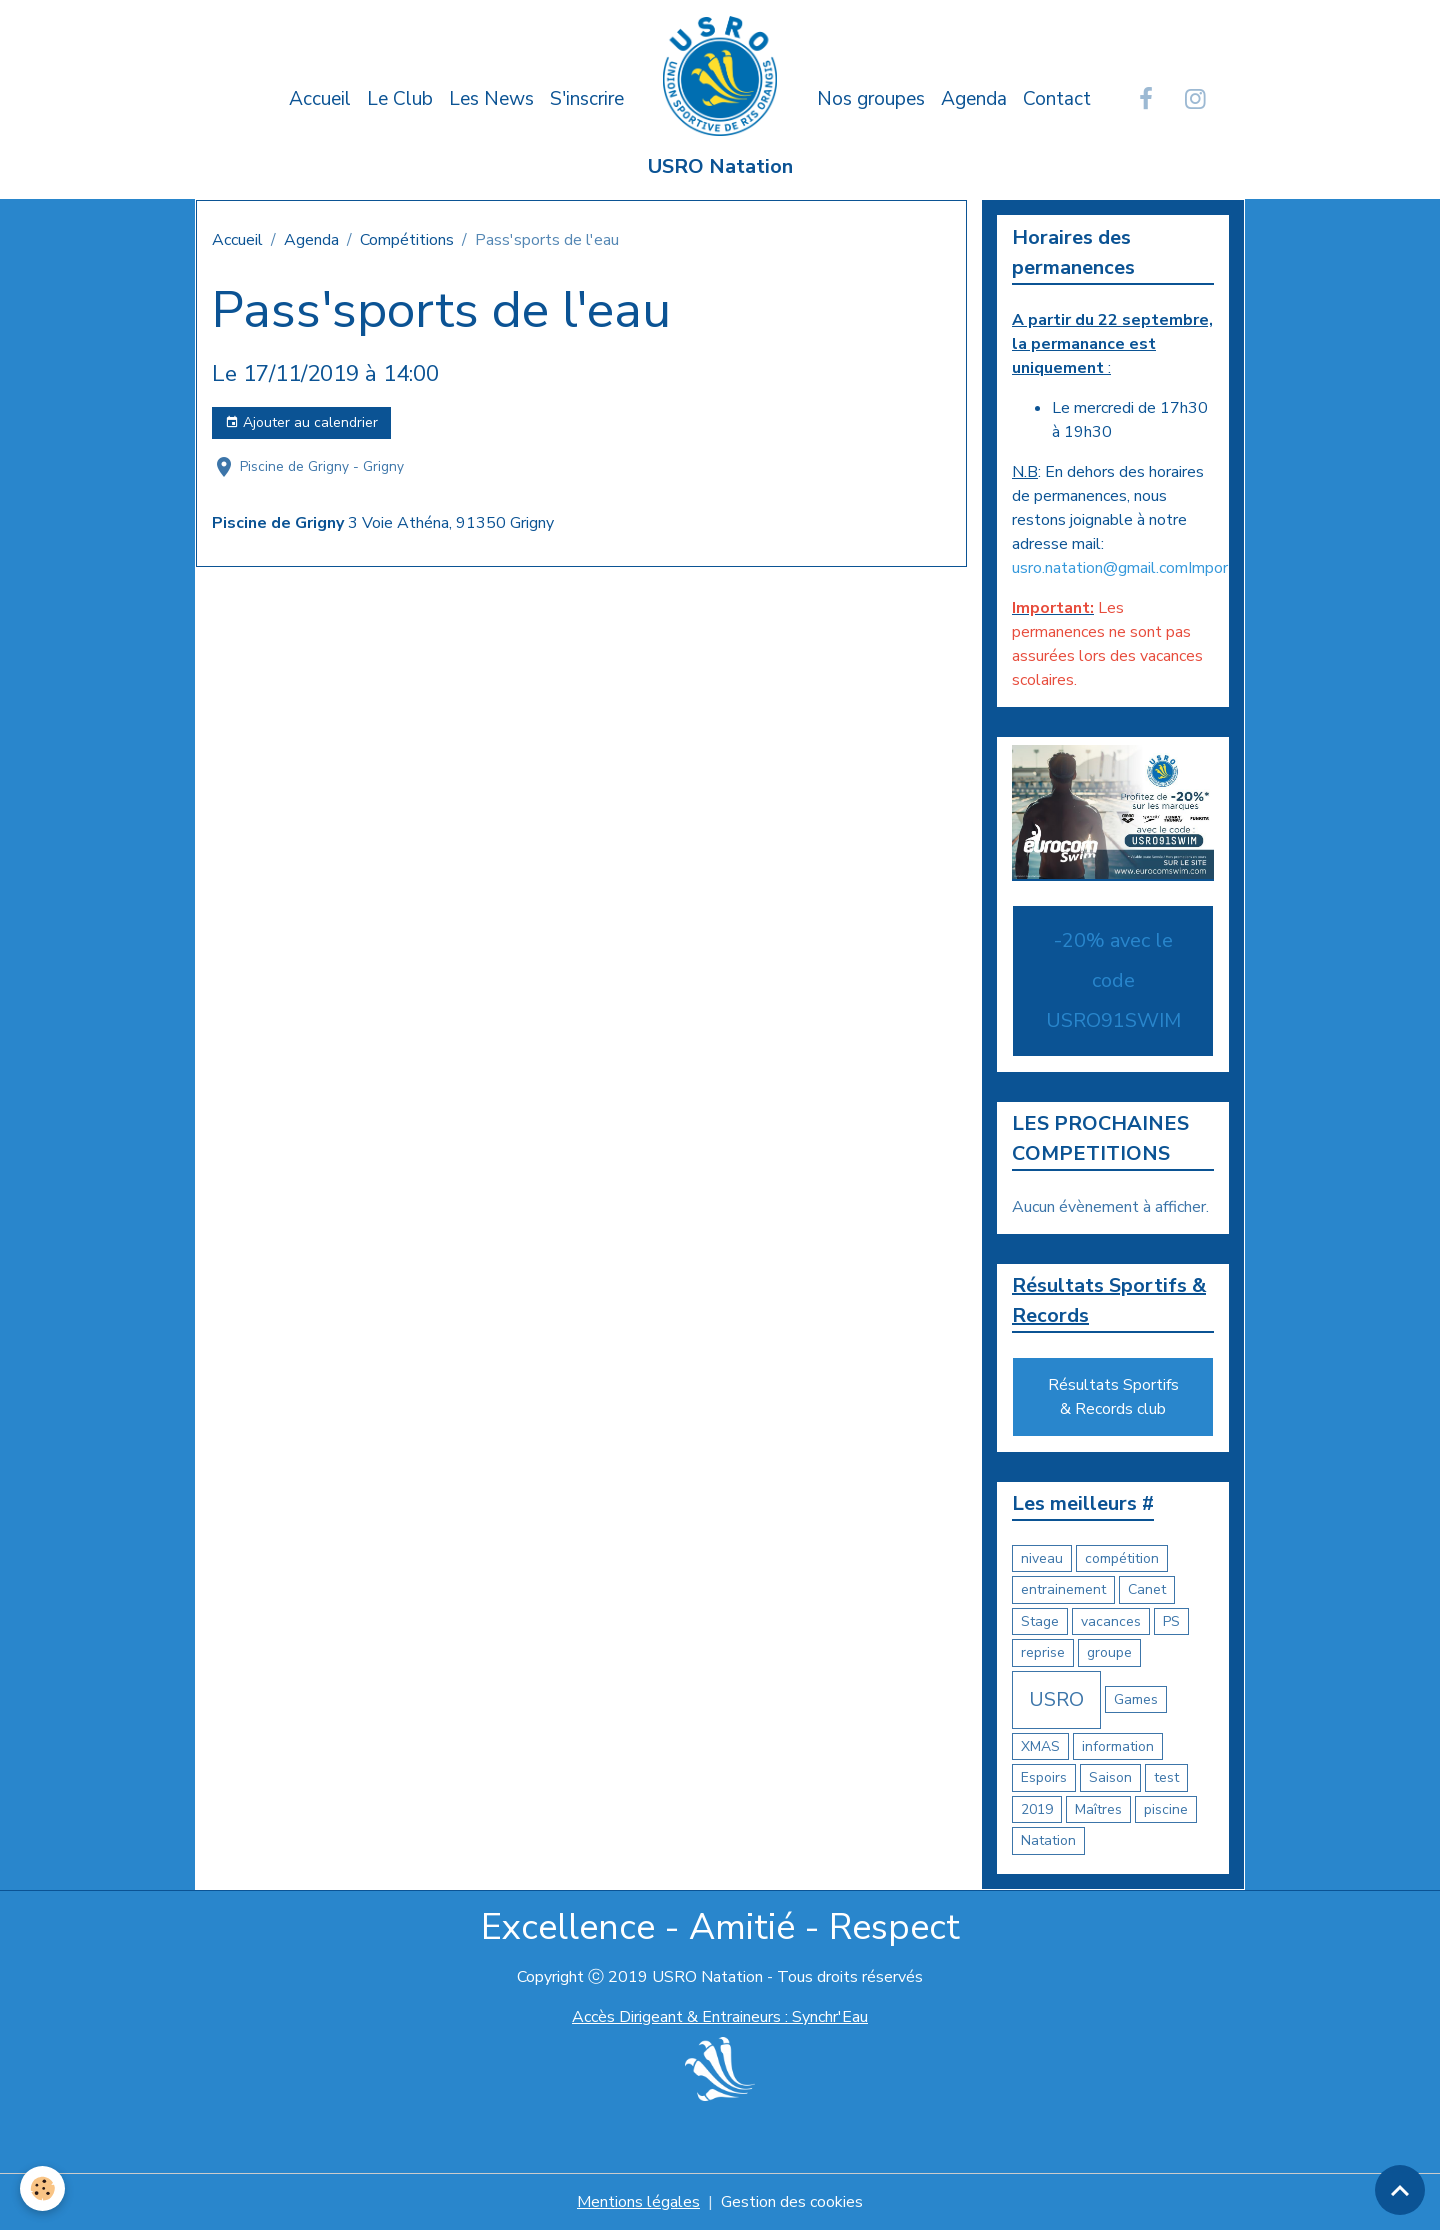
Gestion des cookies (792, 2202)
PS (1171, 1621)
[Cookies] (42, 2188)
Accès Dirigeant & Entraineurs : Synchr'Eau (720, 2017)
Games (1136, 1699)
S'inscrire (587, 99)
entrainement (1063, 1589)
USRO (1056, 1699)
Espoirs (1044, 1777)
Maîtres (1098, 1809)
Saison (1110, 1777)
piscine (1166, 1809)
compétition (1122, 1558)
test (1166, 1777)
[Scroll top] (1400, 2190)
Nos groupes (871, 99)
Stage (1040, 1621)
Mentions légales (638, 2202)
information (1118, 1746)
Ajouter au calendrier (301, 422)
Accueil (320, 99)
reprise (1043, 1652)
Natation (1048, 1840)
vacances (1111, 1621)
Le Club (400, 99)
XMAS (1040, 1746)
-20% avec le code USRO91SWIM (1113, 980)
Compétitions (407, 240)
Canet (1147, 1589)
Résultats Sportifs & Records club (1113, 1397)
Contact (1057, 99)
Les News (491, 99)
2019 (1037, 1809)
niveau (1042, 1558)
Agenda (974, 99)
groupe (1109, 1652)
